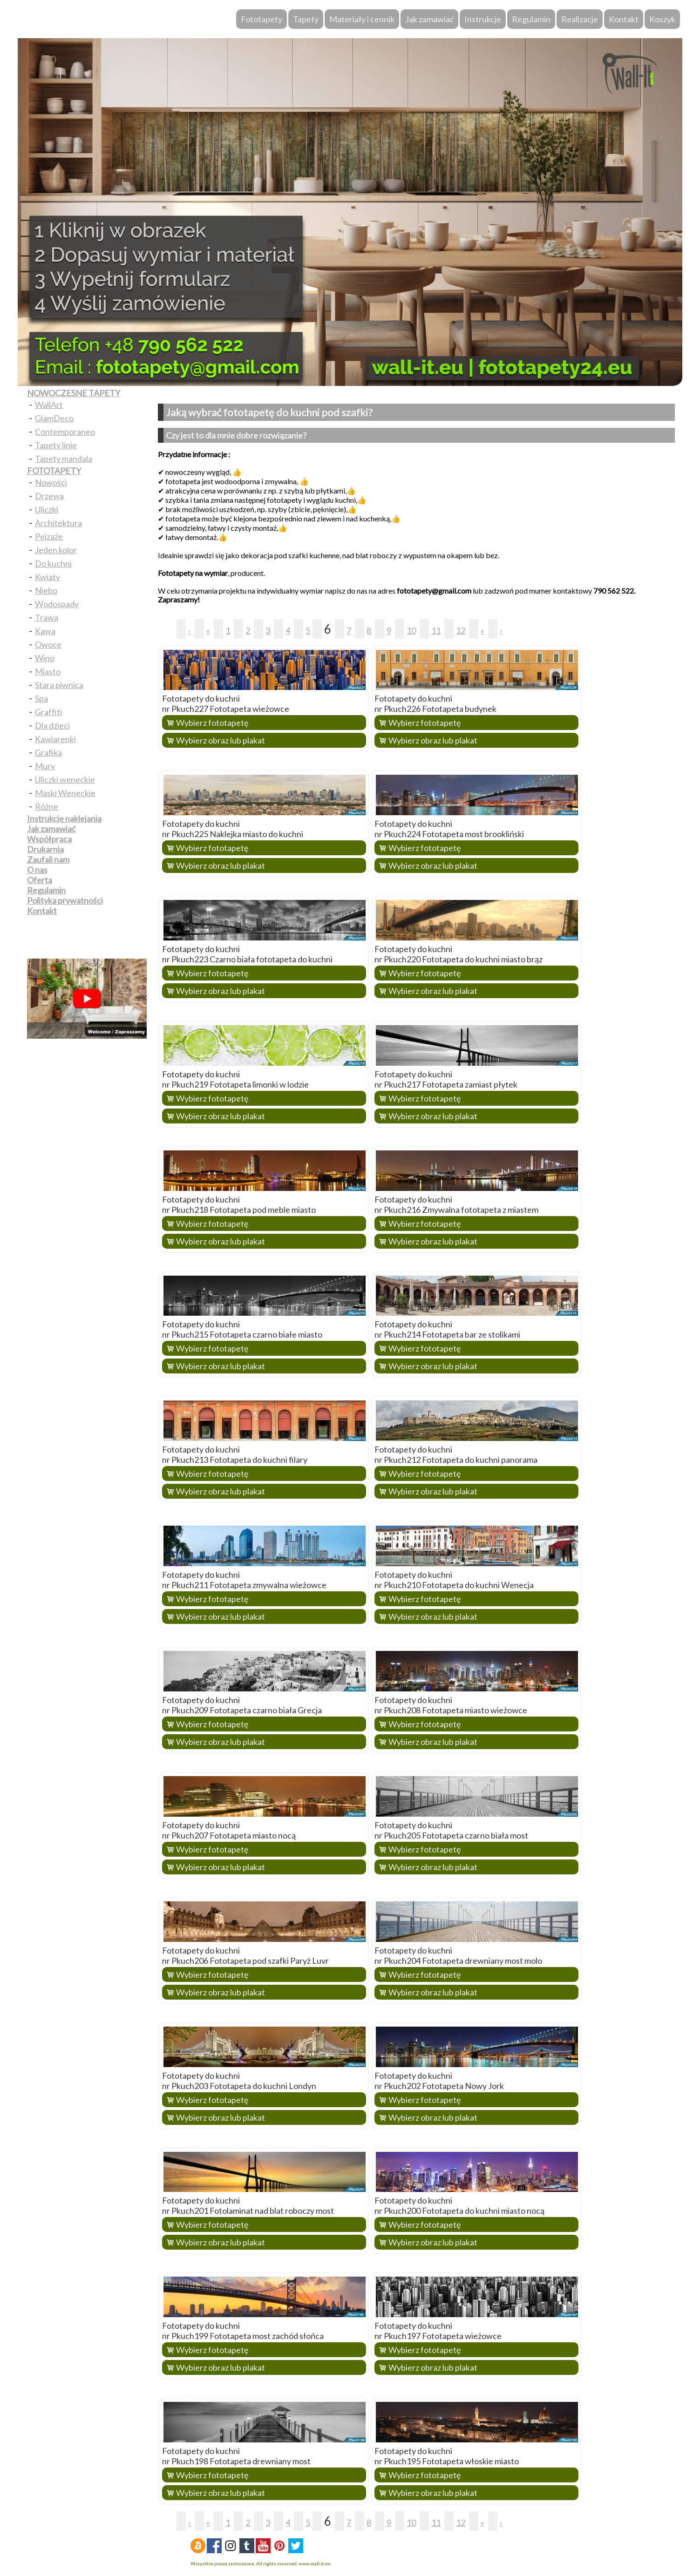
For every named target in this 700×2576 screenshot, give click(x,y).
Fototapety (261, 19)
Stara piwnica (59, 685)
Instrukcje (482, 19)
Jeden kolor (56, 550)
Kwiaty (47, 577)
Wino (44, 658)
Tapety (306, 19)
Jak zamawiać (429, 19)
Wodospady (57, 604)
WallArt (49, 404)
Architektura (58, 523)
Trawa (46, 617)
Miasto (48, 671)
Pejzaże (49, 536)
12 (460, 630)
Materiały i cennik (361, 19)
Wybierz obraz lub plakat (220, 740)
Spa (41, 698)
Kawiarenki (55, 739)
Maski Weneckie (65, 793)
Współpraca (49, 839)
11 (436, 630)
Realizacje (579, 19)
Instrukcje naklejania (64, 818)
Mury (45, 766)
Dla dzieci (52, 725)
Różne (46, 806)
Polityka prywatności (65, 900)
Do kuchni (53, 563)
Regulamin (531, 19)
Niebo (46, 590)
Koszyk (662, 19)
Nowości (51, 482)
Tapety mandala (63, 458)
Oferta (39, 880)
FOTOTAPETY (54, 471)
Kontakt (624, 19)
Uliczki (46, 509)
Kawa (45, 631)
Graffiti (48, 712)
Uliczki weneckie (65, 779)
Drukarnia (45, 849)
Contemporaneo (65, 431)
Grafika (48, 752)
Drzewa (49, 496)
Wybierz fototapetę (212, 722)
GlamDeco (54, 418)
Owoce (48, 644)
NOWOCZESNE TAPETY (73, 393)
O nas (37, 870)
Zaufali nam (48, 859)
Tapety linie (56, 445)
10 (411, 630)
